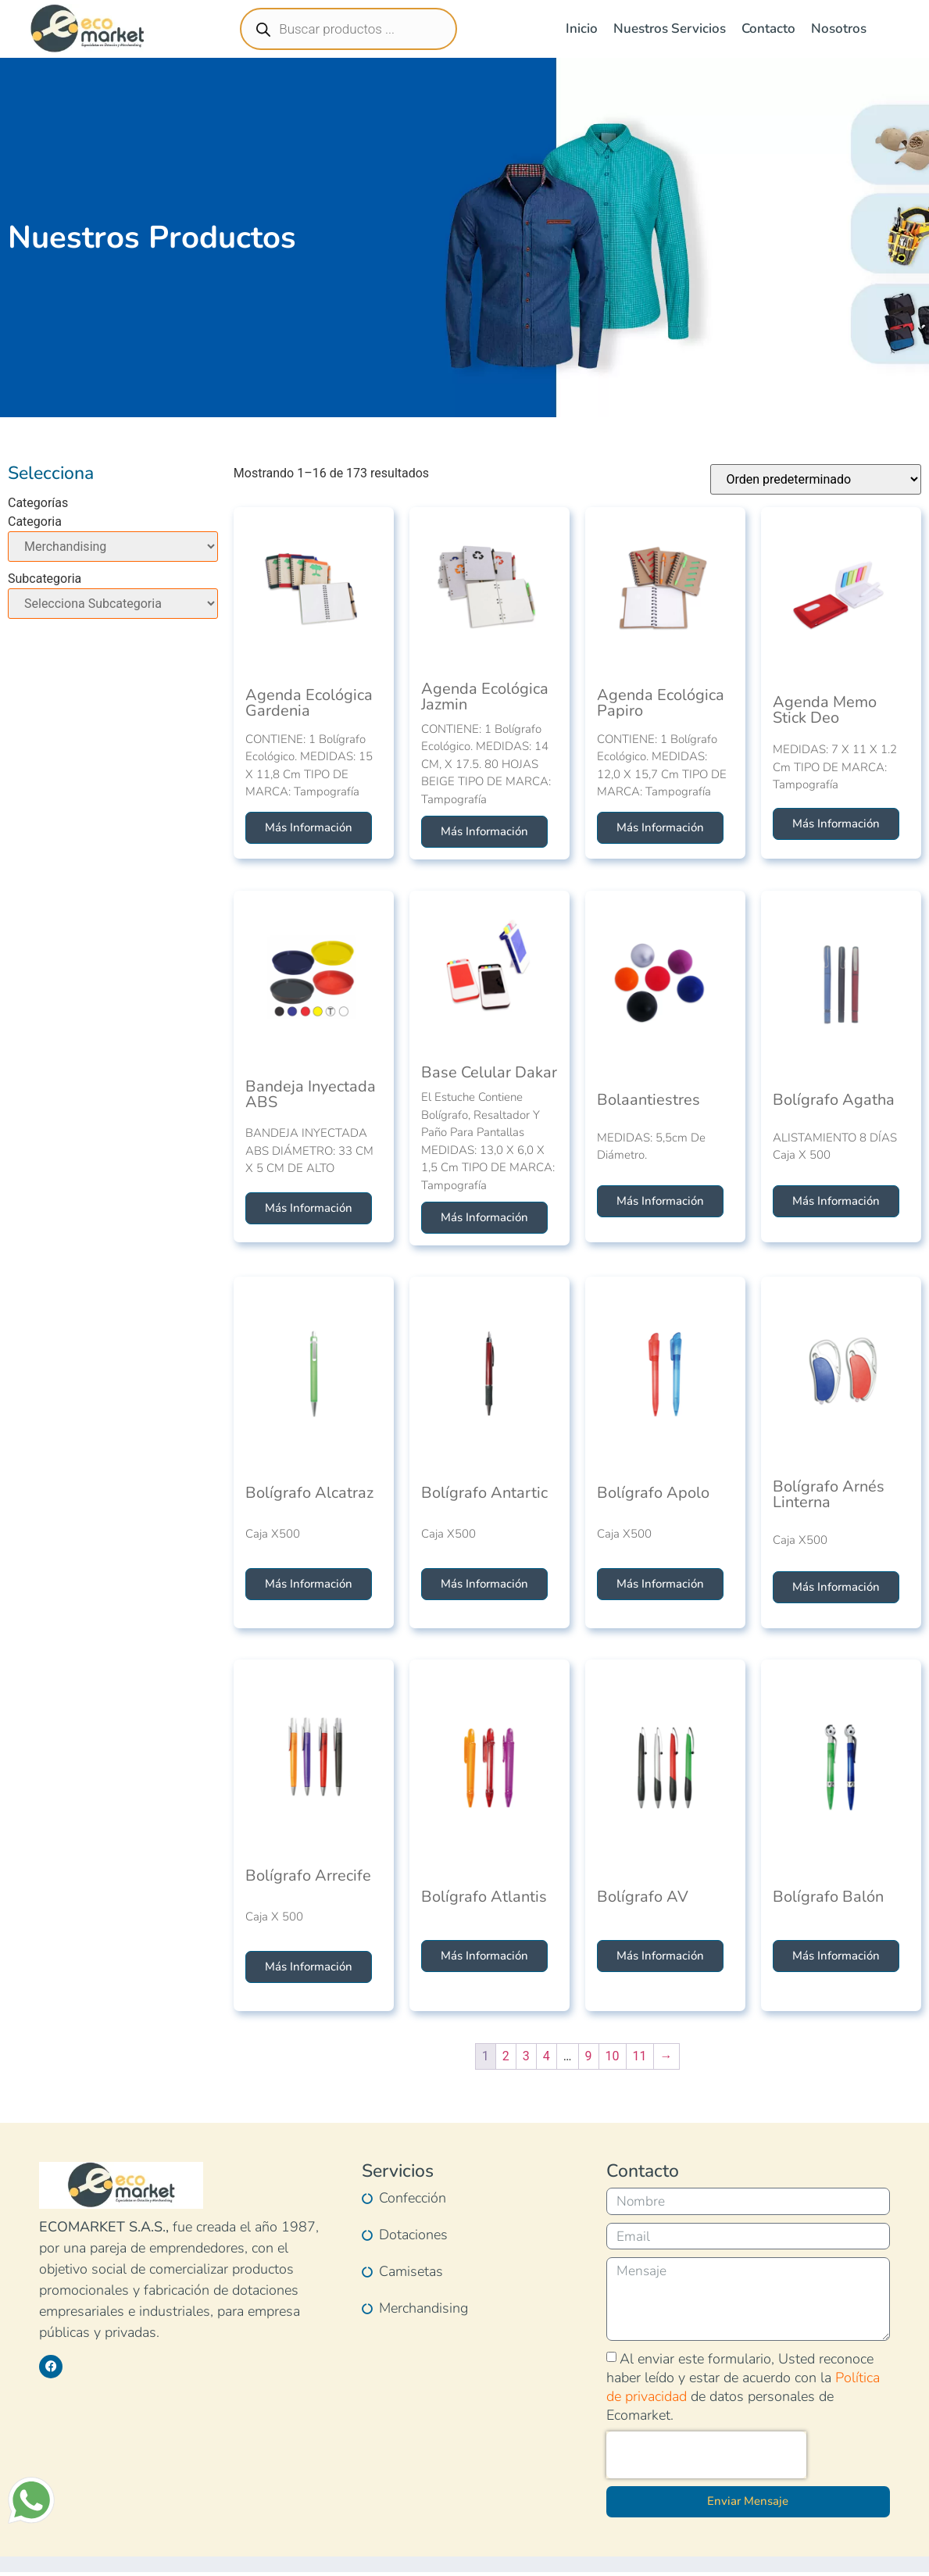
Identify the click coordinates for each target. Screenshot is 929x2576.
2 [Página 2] (505, 2056)
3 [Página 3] (526, 2056)
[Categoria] (113, 546)
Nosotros (838, 29)
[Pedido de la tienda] (815, 479)
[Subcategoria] (113, 603)
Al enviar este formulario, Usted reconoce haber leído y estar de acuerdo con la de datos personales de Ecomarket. (743, 2390)
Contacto (768, 29)
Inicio (582, 29)
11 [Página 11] (640, 2056)
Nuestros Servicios (669, 29)
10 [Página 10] (613, 2056)
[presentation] (706, 2458)
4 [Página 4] (546, 2056)
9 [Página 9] (588, 2056)
